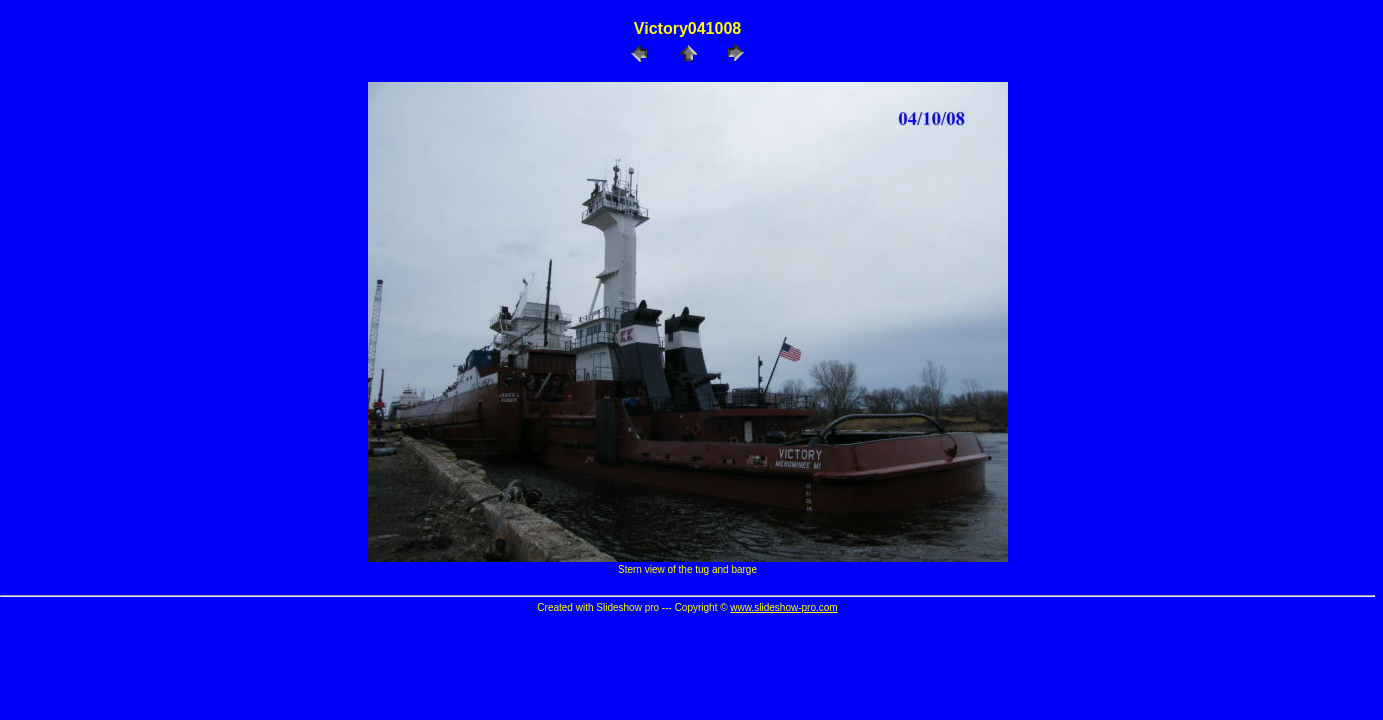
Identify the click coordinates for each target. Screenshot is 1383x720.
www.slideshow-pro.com (783, 607)
